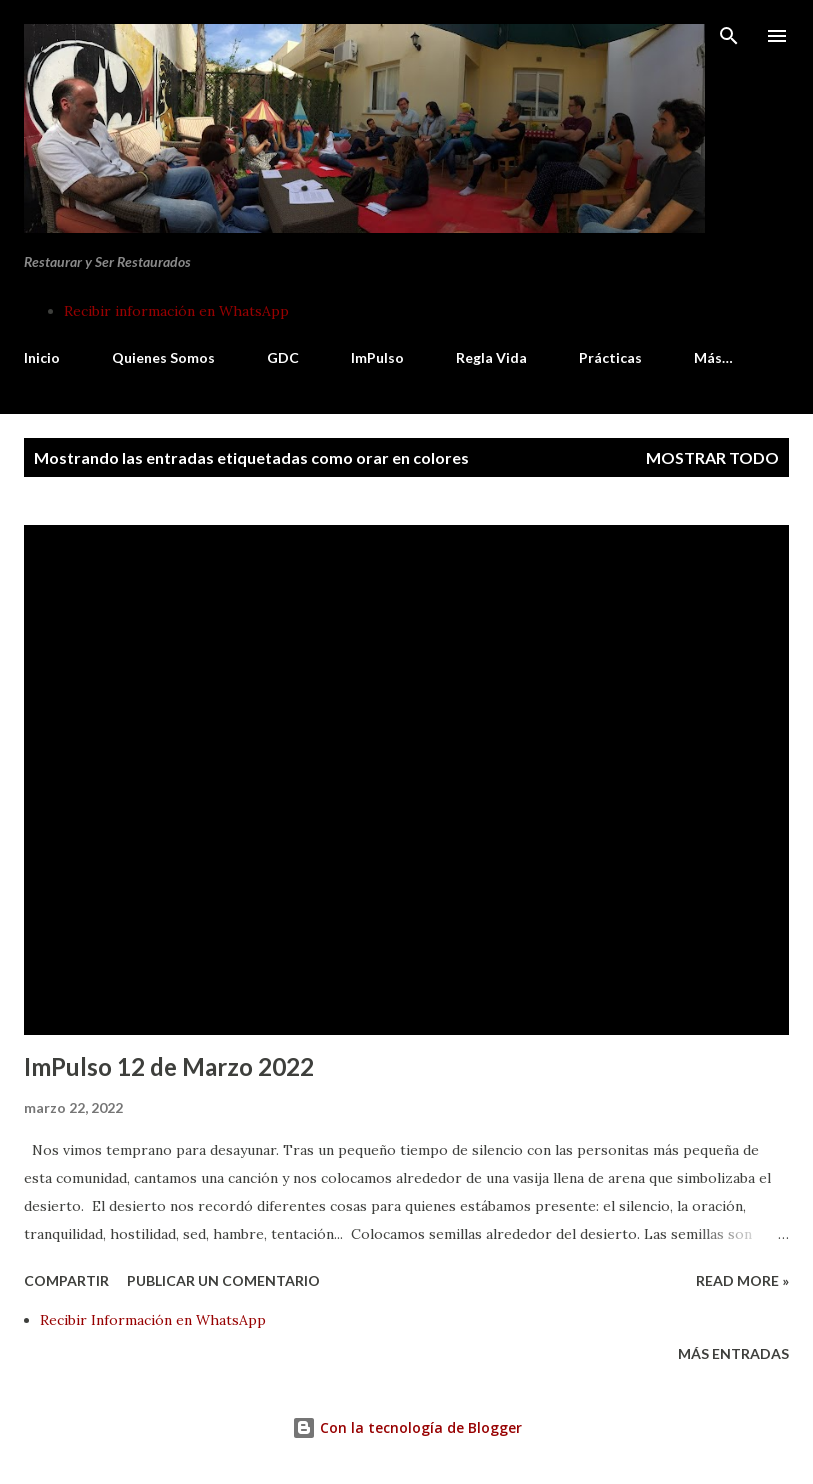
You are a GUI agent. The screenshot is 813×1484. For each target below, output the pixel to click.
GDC (283, 357)
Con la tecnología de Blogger (407, 1427)
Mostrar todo (712, 457)
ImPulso (377, 357)
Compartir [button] (66, 1280)
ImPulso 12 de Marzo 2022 (169, 1066)
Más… (713, 357)
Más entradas (733, 1353)
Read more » (742, 1280)
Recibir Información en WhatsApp (153, 1320)
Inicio (42, 357)
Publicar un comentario (223, 1280)
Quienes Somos (163, 357)
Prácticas (610, 357)
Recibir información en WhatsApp (176, 311)
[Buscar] (729, 36)
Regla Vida (491, 357)
